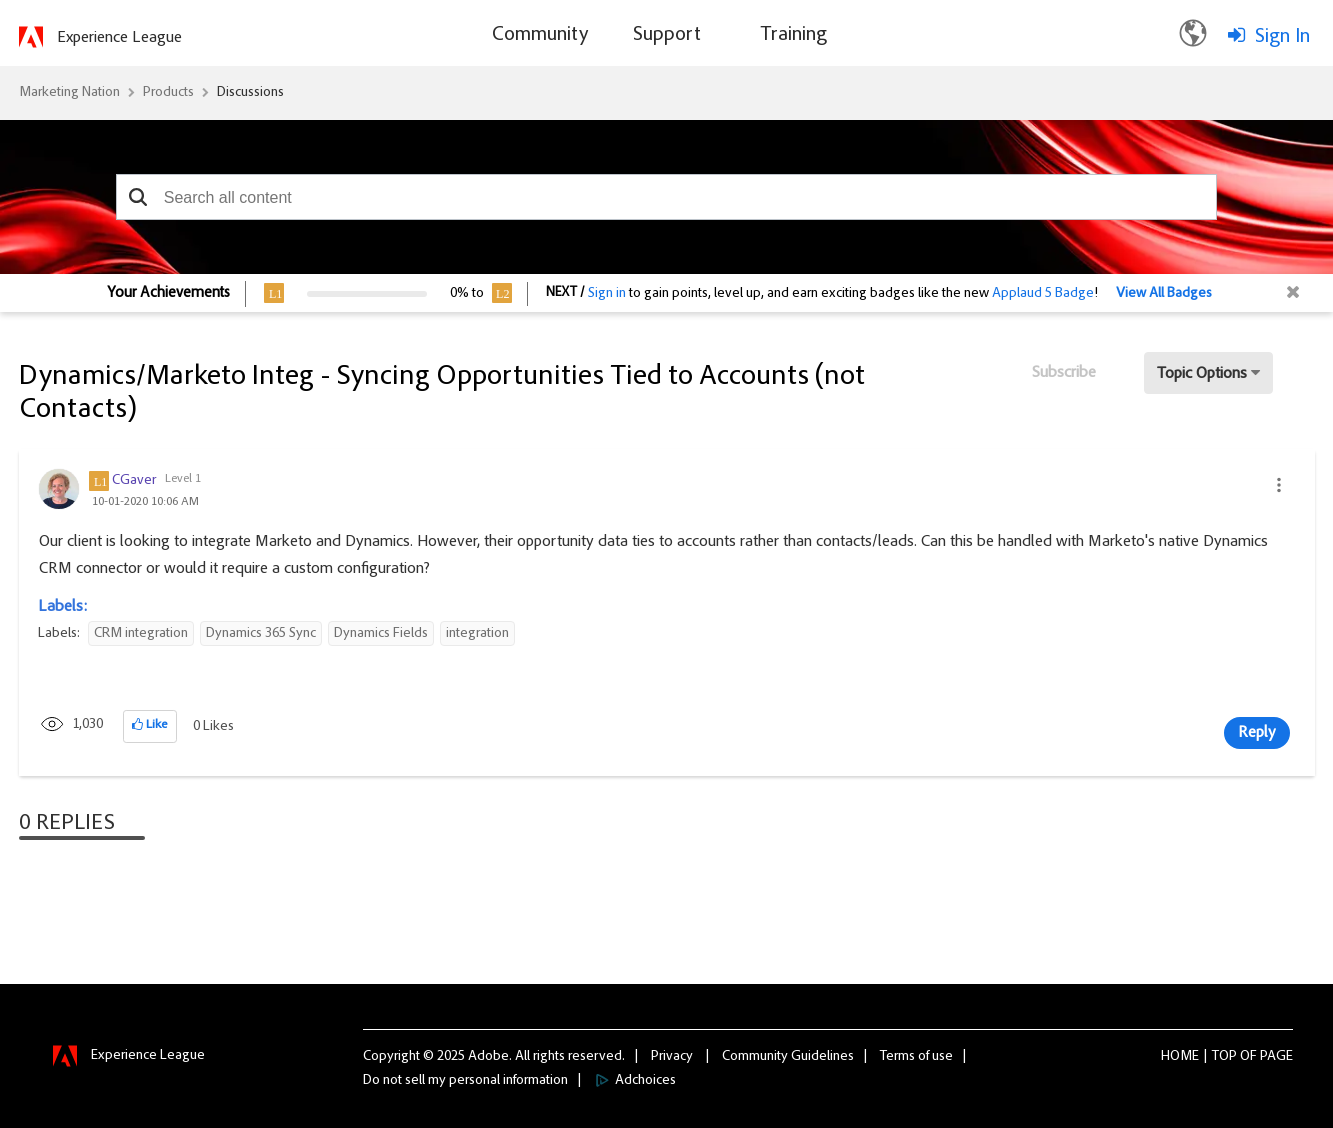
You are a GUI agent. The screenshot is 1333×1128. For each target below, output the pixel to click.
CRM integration (141, 634)
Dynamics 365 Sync (261, 634)
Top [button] (1224, 1057)
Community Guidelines (788, 1057)
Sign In (1282, 37)
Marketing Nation (69, 93)
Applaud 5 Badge (1043, 294)
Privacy (672, 1057)
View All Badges (1164, 294)
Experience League (119, 38)
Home (1180, 1057)
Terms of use (916, 1057)
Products (168, 93)
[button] (138, 197)
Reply (1257, 733)
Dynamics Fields (381, 634)
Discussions (250, 93)
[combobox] (667, 197)
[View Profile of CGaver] (134, 481)
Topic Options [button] (1202, 374)
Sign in (607, 294)
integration (477, 634)
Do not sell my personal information (465, 1081)
